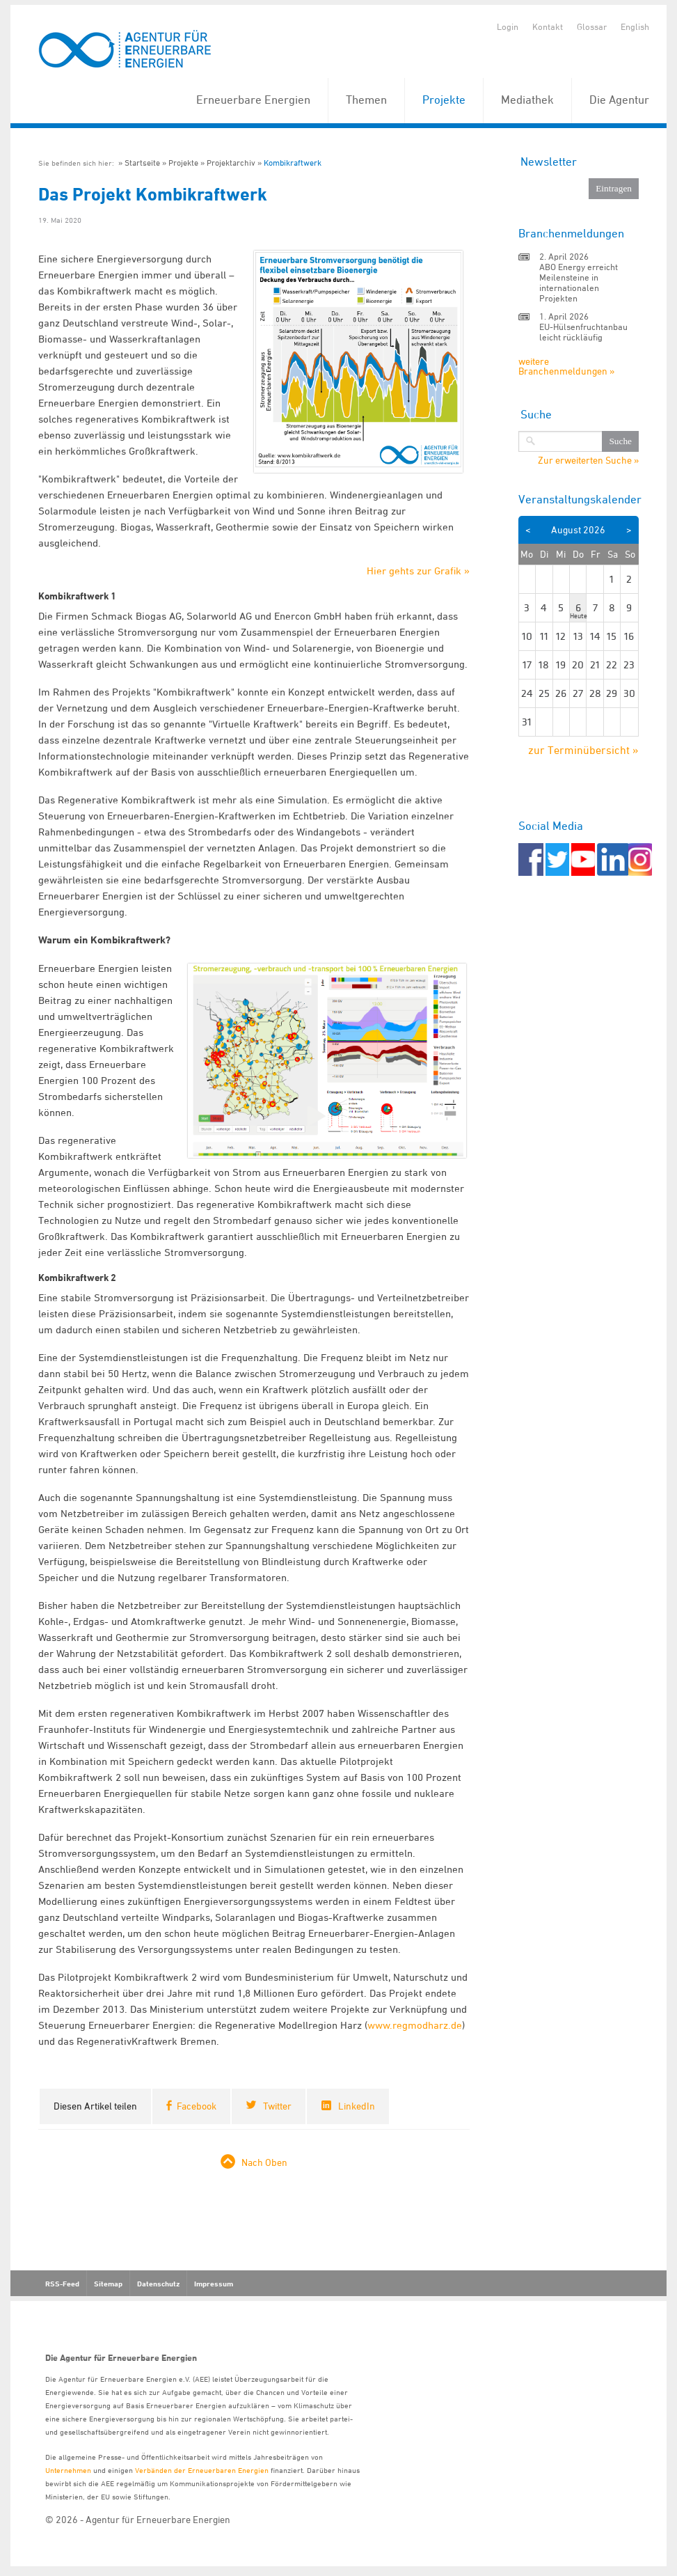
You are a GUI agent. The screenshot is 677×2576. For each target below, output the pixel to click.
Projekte (443, 100)
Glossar (592, 26)
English (635, 26)
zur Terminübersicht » (583, 750)
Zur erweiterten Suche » (588, 460)
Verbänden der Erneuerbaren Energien (202, 2469)
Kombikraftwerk (292, 162)
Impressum (213, 2283)
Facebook (196, 2106)
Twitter (277, 2106)
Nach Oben (264, 2162)
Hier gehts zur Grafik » (418, 570)
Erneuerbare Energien (253, 100)
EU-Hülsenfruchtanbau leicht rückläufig (583, 332)
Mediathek (527, 100)
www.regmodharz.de (414, 2025)
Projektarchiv (231, 162)
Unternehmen (68, 2469)
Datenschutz (158, 2283)
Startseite (142, 162)
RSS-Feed (62, 2283)
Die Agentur (619, 100)
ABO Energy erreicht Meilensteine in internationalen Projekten (578, 282)
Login (507, 26)
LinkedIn (356, 2106)
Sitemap (108, 2283)
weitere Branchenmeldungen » (566, 366)
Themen (366, 100)
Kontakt (547, 26)
